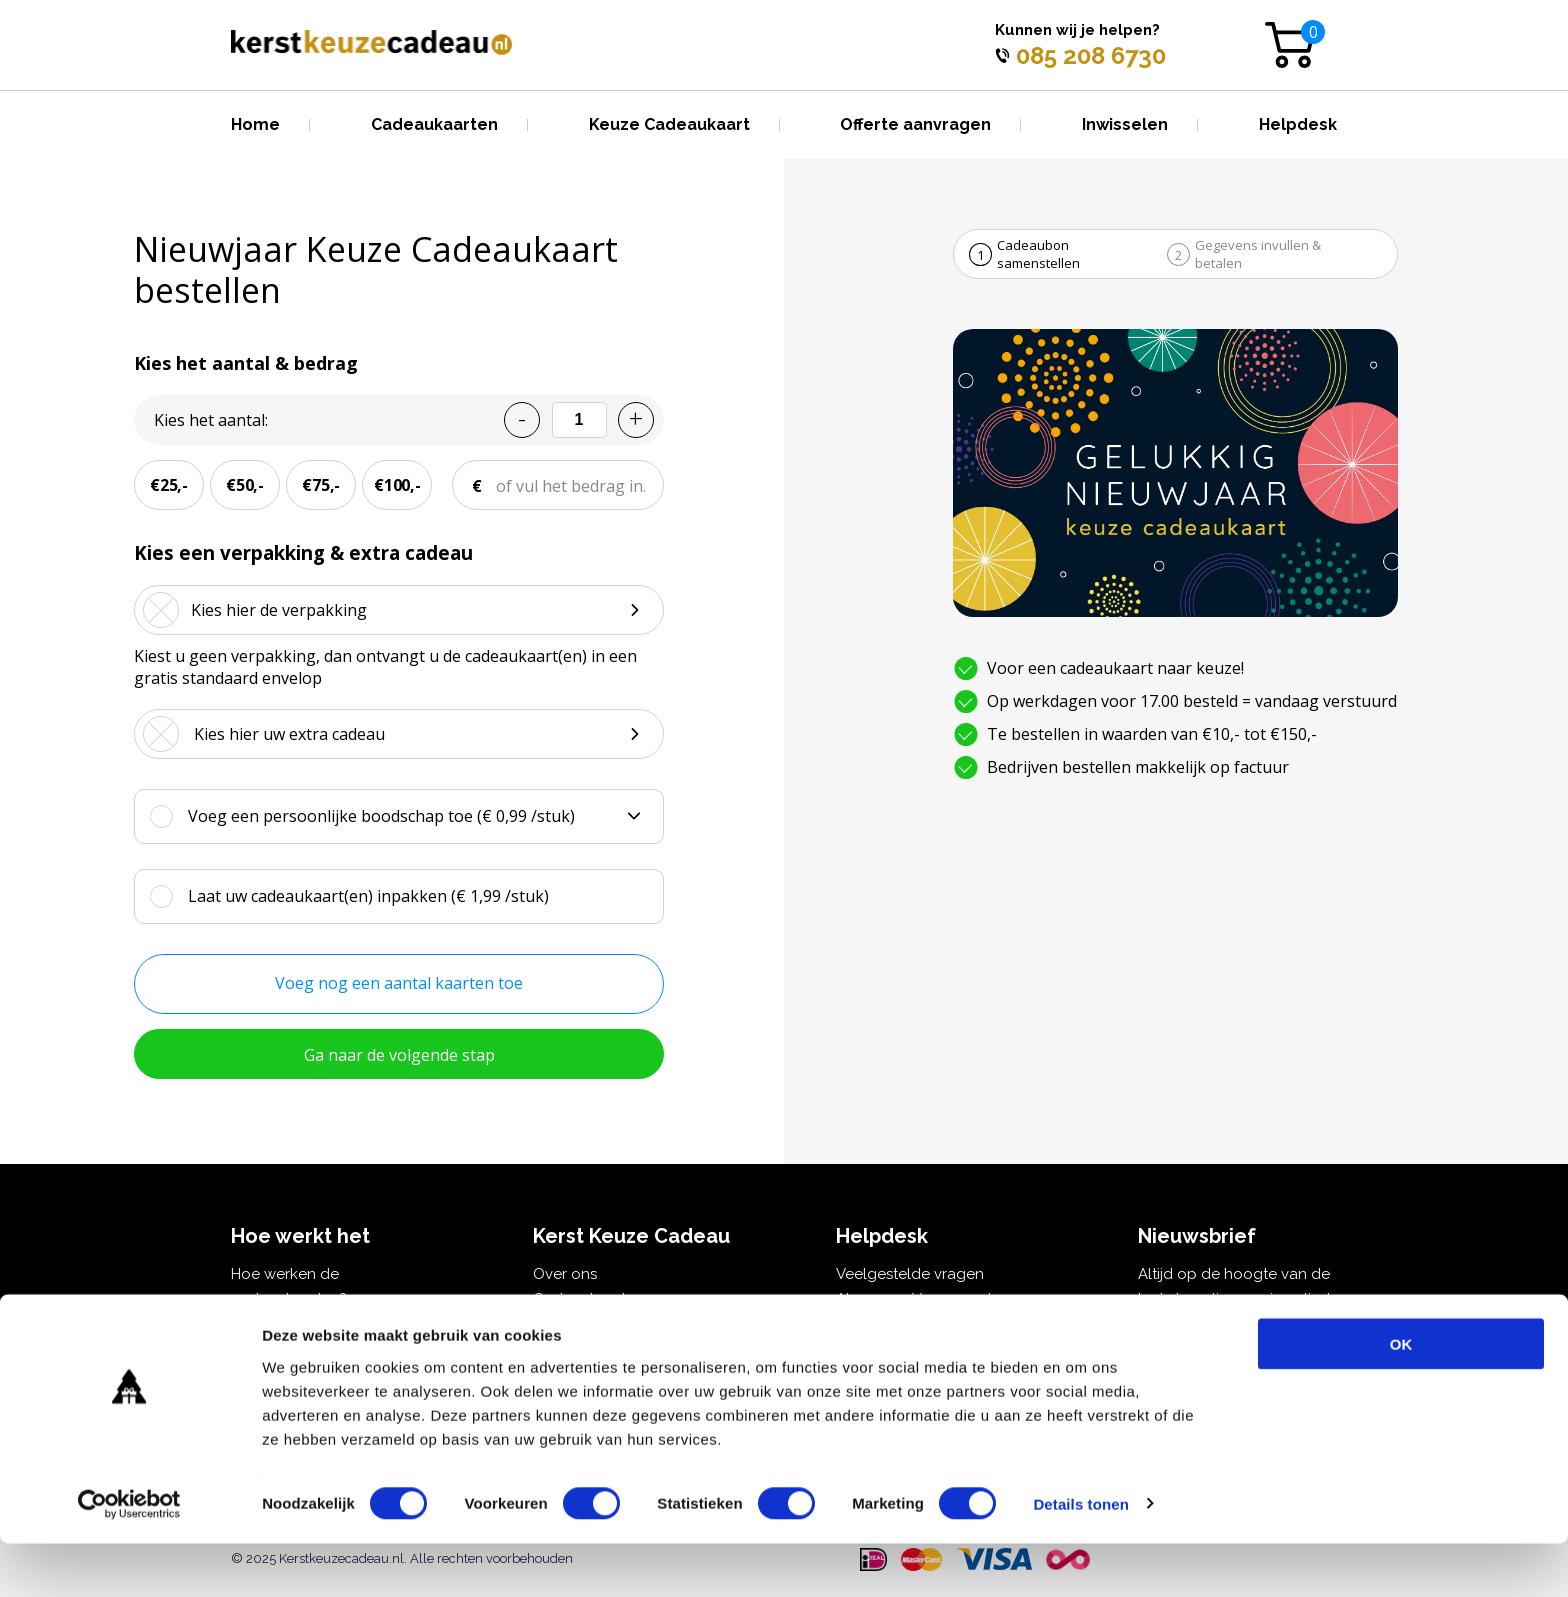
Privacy (861, 1324)
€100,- (397, 485)
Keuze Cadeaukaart (669, 124)
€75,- (321, 485)
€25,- (169, 485)
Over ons (565, 1274)
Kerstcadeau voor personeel (332, 1324)
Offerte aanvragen (915, 124)
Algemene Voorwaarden (922, 1299)
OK (1401, 1397)
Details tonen (1080, 1557)
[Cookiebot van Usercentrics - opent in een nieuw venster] (129, 1558)
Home (255, 124)
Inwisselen (1125, 124)
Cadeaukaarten (434, 124)
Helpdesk (1298, 124)
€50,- (245, 485)
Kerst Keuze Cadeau (605, 1324)
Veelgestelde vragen (910, 1274)
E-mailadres (1192, 1339)
